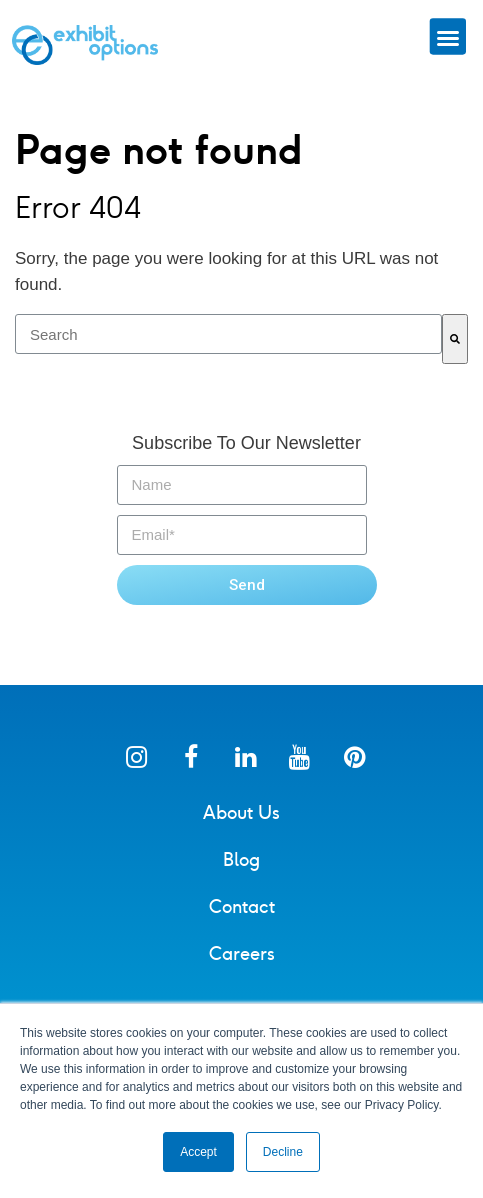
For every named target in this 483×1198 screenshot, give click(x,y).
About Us (241, 813)
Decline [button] (283, 1152)
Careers (242, 954)
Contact (242, 907)
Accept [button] (198, 1152)
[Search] (455, 339)
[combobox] (228, 334)
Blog (241, 860)
